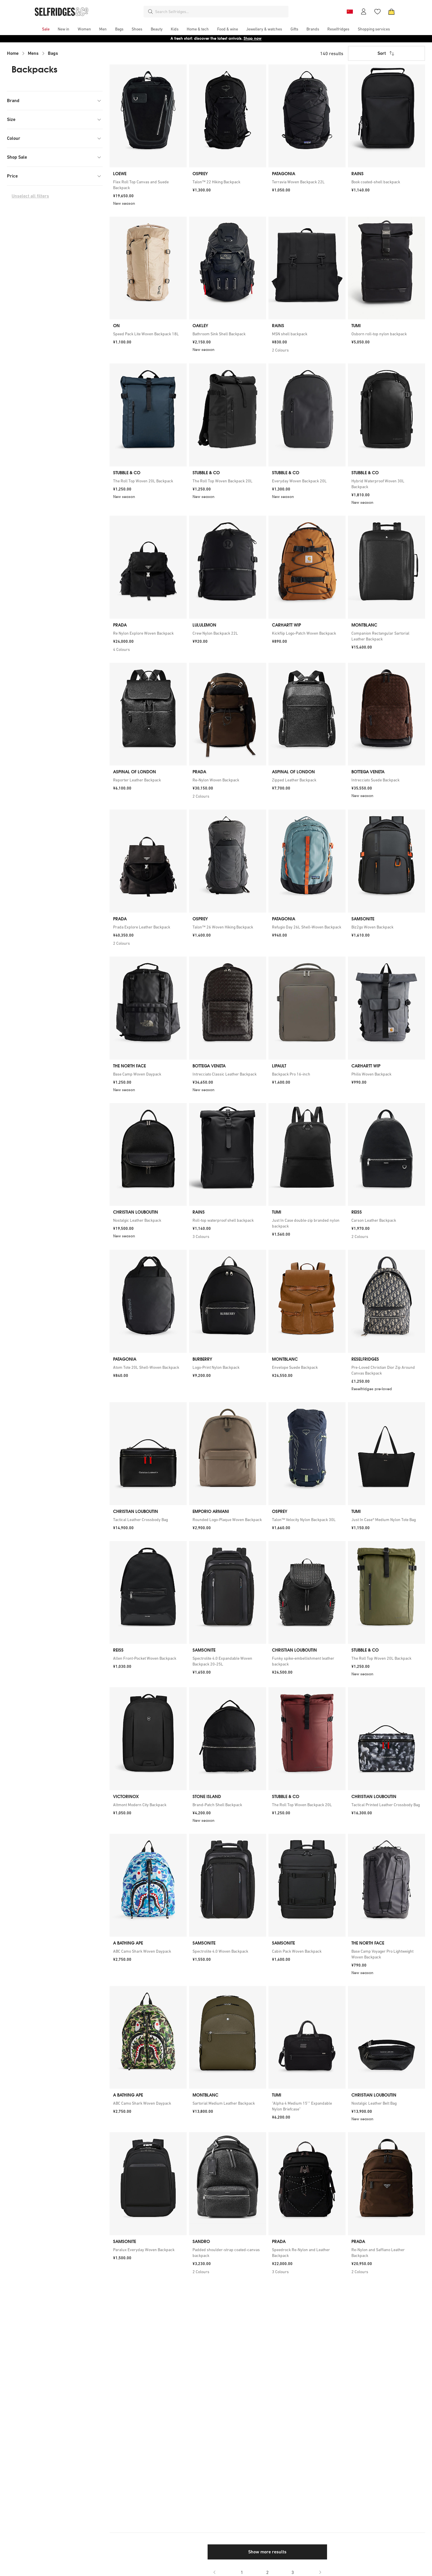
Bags (53, 53)
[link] (148, 185)
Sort (386, 53)
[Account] (363, 11)
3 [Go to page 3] (292, 2572)
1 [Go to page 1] (242, 2572)
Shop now (253, 38)
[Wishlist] (377, 11)
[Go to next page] (320, 2572)
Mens (33, 53)
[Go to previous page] (215, 2572)
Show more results (267, 2552)
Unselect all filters (30, 196)
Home (13, 53)
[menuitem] (46, 29)
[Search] (150, 11)
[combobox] (220, 12)
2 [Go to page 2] (267, 2572)
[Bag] (391, 11)
